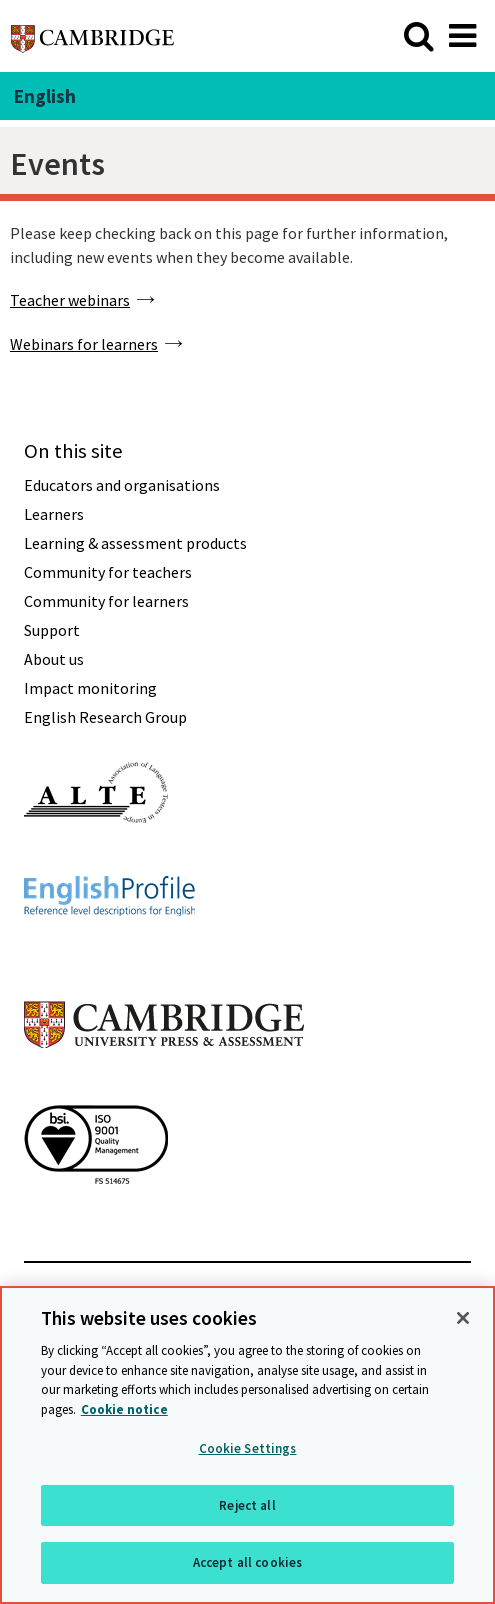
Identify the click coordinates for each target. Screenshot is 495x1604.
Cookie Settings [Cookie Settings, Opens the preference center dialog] (248, 1449)
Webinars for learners (84, 344)
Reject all (247, 1506)
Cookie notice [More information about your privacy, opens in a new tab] (124, 1410)
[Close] (463, 1319)
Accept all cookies (247, 1564)
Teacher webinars (70, 300)
